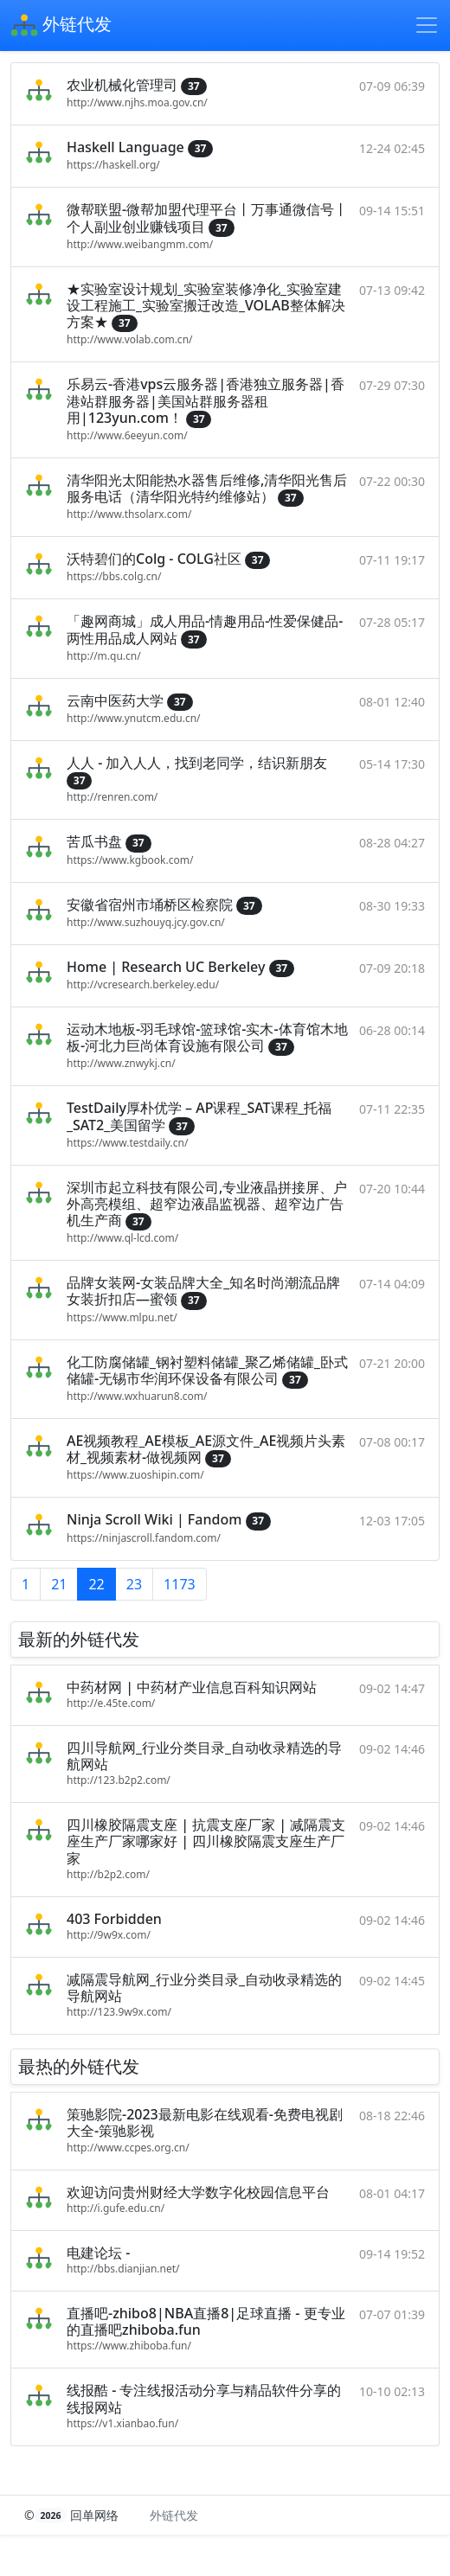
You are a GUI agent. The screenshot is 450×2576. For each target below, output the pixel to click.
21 (59, 1584)
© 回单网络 (73, 2515)
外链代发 (61, 26)
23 (134, 1584)
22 (96, 1584)
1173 (180, 1584)
